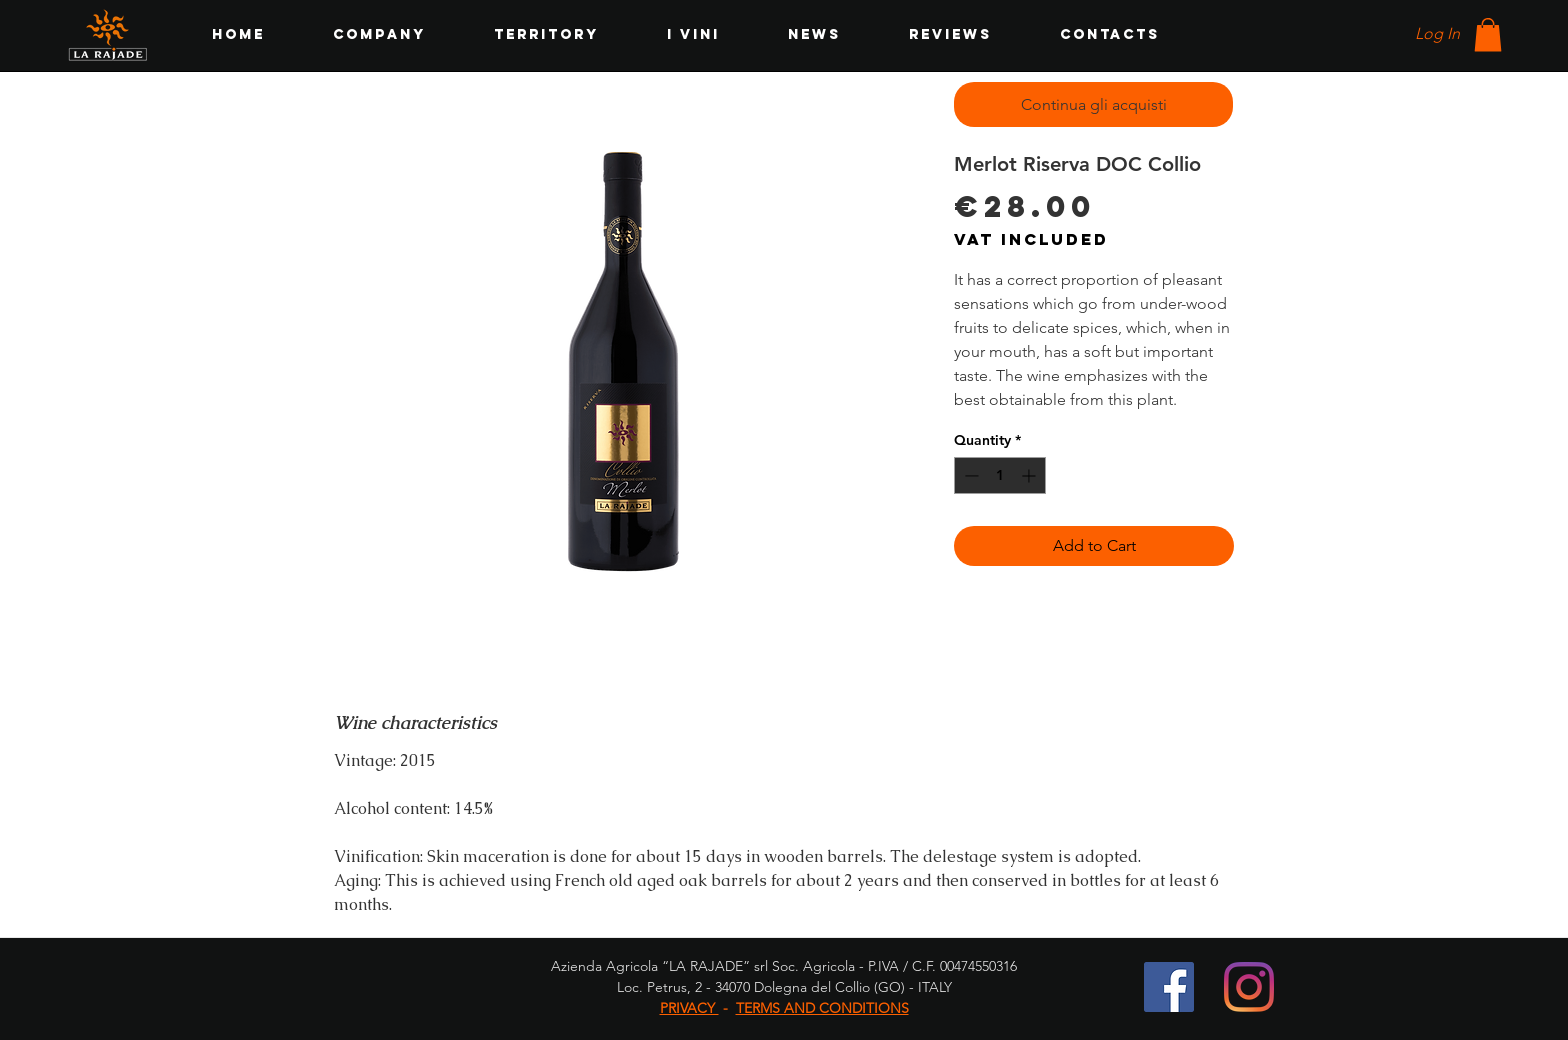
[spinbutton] (1000, 475)
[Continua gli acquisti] (1093, 104)
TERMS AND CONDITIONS (822, 1008)
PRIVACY (689, 1008)
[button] (1488, 34)
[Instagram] (1249, 987)
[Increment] (1030, 475)
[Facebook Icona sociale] (1169, 987)
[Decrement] (969, 475)
